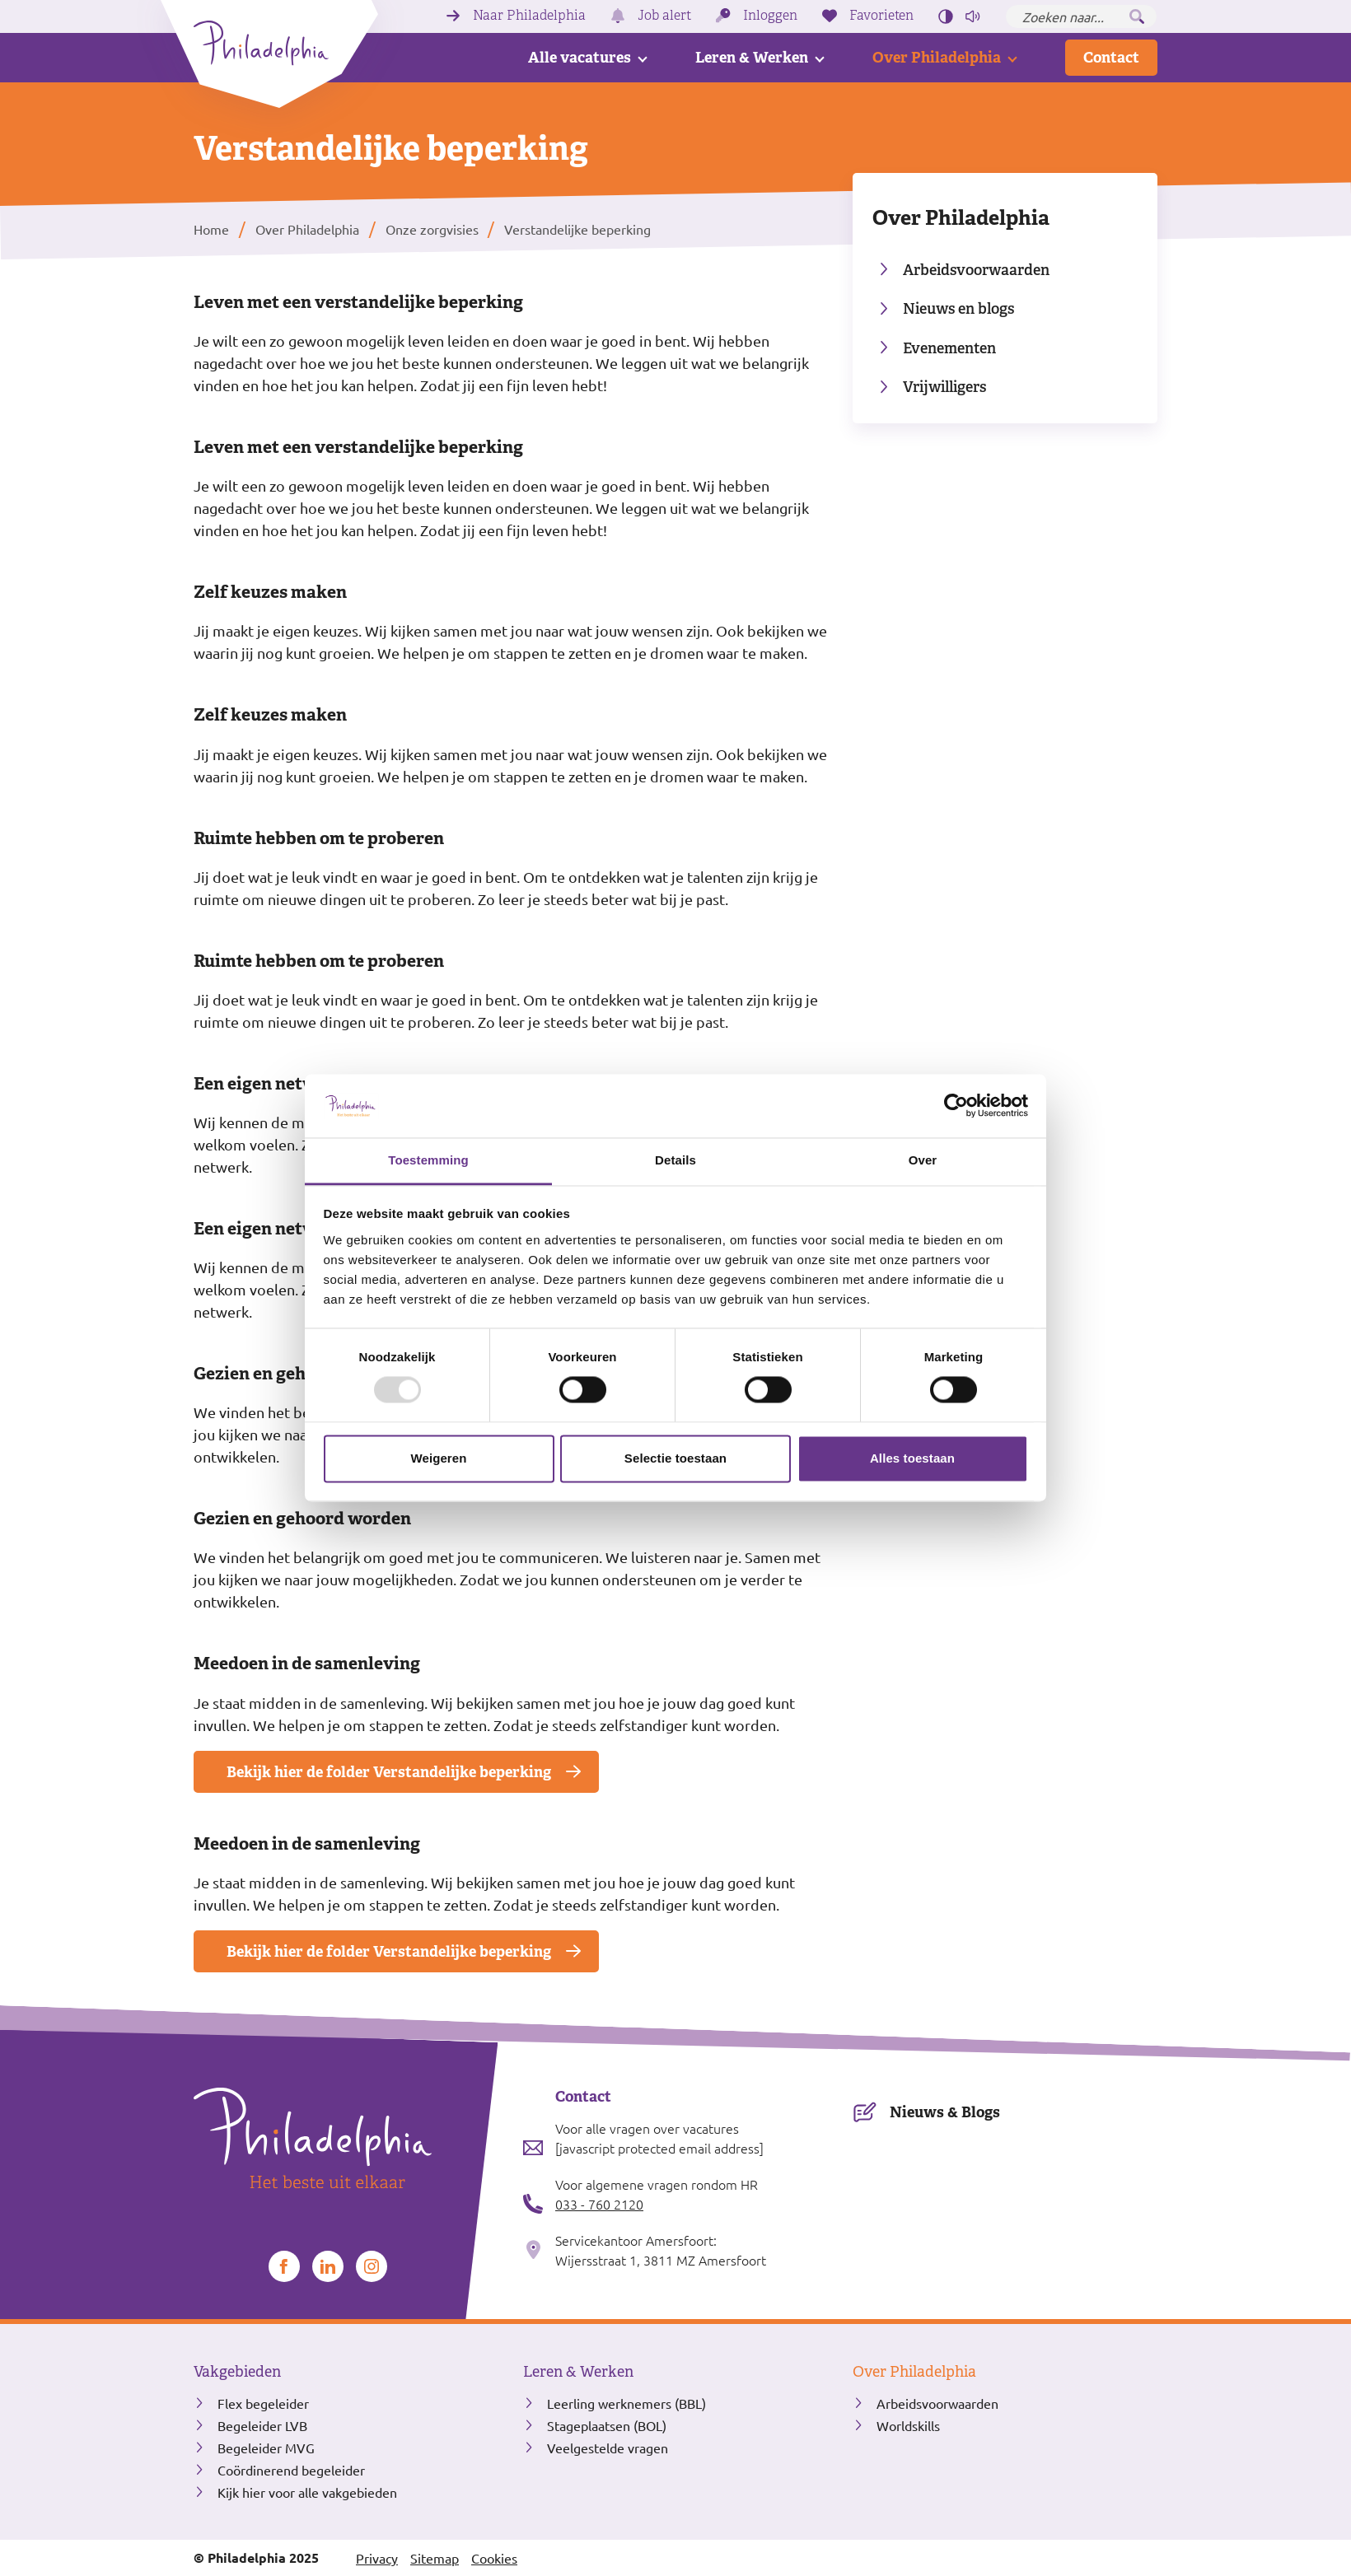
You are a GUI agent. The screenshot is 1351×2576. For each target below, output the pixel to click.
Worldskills (908, 2425)
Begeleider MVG (266, 2447)
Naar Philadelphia (529, 15)
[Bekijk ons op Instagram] (371, 2266)
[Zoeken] (1136, 16)
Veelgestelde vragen (607, 2447)
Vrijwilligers (944, 386)
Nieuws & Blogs (945, 2111)
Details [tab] (675, 1160)
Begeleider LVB (262, 2425)
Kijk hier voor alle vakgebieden (307, 2492)
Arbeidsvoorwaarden (976, 269)
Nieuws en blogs (958, 308)
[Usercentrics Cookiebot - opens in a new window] (956, 1106)
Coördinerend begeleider (291, 2470)
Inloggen (770, 15)
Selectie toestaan (675, 1458)
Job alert (664, 15)
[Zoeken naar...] (1081, 16)
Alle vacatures (579, 57)
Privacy (377, 2558)
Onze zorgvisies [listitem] (430, 229)
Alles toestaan (912, 1458)
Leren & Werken (751, 57)
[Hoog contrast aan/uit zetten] (945, 16)
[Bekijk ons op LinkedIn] (328, 2266)
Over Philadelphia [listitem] (307, 229)
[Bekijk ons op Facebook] (284, 2266)
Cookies (494, 2558)
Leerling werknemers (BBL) (626, 2403)
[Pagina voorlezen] (972, 16)
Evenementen (949, 347)
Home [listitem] (213, 229)
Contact (1111, 57)
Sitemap (434, 2558)
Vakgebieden (237, 2372)
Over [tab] (923, 1160)
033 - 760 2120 (599, 2204)
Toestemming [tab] (428, 1160)
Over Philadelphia (936, 57)
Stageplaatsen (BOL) (606, 2425)
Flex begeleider (263, 2403)
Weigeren (438, 1458)
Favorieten (881, 15)
